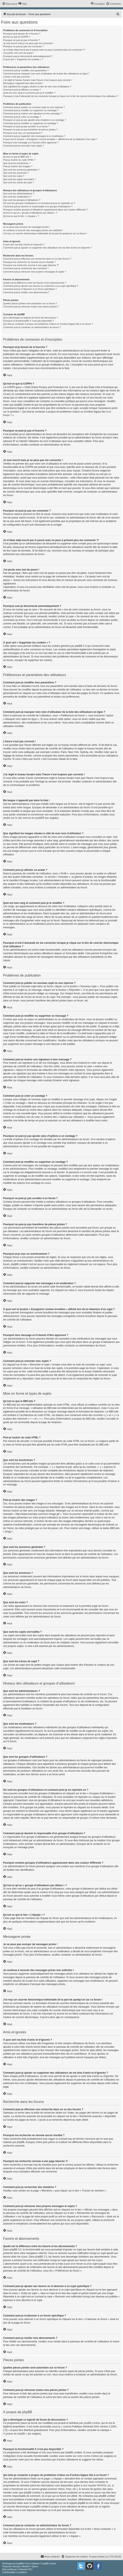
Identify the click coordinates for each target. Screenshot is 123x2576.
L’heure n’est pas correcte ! (17, 76)
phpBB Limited (92, 2423)
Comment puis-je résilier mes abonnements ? (26, 292)
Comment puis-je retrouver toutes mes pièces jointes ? (31, 306)
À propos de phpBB (14, 2433)
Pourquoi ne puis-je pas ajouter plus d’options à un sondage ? (34, 120)
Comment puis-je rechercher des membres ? (26, 268)
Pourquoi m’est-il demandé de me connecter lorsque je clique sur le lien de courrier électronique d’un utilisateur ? (60, 96)
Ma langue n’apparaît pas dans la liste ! (23, 83)
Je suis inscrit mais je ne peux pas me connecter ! (28, 43)
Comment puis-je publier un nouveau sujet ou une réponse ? (34, 107)
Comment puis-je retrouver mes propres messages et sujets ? (34, 271)
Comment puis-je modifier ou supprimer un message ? (31, 110)
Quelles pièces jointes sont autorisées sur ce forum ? (30, 303)
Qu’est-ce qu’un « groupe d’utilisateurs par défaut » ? (30, 212)
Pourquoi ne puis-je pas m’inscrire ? (21, 40)
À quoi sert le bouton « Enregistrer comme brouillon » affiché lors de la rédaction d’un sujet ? (50, 139)
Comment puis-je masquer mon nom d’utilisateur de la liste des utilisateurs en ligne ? (46, 73)
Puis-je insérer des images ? (17, 166)
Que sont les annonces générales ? (21, 169)
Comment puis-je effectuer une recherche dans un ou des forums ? (37, 258)
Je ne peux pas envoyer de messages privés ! (26, 227)
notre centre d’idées (88, 2456)
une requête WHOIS (94, 2485)
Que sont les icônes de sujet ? (18, 182)
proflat (10, 2569)
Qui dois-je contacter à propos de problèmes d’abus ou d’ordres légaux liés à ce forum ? (48, 324)
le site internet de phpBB (29, 817)
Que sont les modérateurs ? (17, 196)
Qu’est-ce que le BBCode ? (17, 156)
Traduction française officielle (15, 2566)
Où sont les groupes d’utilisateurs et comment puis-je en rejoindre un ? (39, 203)
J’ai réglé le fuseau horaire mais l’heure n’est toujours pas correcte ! (37, 80)
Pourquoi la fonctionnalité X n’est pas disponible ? (28, 321)
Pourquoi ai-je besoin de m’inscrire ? (21, 33)
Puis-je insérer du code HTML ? (19, 160)
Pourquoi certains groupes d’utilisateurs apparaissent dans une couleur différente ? (45, 209)
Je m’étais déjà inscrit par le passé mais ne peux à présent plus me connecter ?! (44, 49)
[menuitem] (22, 3)
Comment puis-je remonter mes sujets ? (23, 145)
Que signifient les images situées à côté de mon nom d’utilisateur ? (37, 86)
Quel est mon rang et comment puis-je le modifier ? (29, 93)
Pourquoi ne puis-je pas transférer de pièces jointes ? (30, 129)
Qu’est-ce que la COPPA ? (16, 37)
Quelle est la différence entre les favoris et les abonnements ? (34, 282)
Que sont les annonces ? (16, 173)
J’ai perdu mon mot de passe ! (18, 53)
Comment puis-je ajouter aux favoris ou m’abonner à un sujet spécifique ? (40, 286)
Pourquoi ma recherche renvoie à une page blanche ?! (31, 265)
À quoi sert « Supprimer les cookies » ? (23, 59)
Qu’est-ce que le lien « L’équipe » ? (21, 216)
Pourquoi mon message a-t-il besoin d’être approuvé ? (31, 142)
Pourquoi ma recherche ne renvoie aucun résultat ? (29, 262)
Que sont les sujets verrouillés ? (19, 179)
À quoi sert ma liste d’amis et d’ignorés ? (23, 244)
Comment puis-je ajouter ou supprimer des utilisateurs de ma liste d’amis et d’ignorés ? (47, 247)
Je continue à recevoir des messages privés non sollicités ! (33, 230)
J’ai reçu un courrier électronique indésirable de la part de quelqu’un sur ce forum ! (45, 233)
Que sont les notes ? (13, 176)
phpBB (19, 2563)
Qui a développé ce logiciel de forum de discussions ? (30, 317)
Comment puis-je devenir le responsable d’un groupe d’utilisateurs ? (37, 206)
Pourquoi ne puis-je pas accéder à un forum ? (26, 126)
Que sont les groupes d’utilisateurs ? (21, 200)
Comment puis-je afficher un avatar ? (22, 89)
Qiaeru (35, 2566)
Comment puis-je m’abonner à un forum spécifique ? (30, 289)
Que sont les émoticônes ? (16, 163)
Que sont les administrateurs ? (18, 193)
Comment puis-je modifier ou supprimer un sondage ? (30, 123)
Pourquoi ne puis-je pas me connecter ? (23, 46)
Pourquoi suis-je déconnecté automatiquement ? (28, 56)
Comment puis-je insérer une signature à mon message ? (32, 113)
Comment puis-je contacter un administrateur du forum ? (32, 327)
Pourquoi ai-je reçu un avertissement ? (22, 133)
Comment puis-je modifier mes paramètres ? (26, 70)
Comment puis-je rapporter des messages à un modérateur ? (34, 136)
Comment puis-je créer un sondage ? (22, 117)
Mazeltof (23, 2569)
